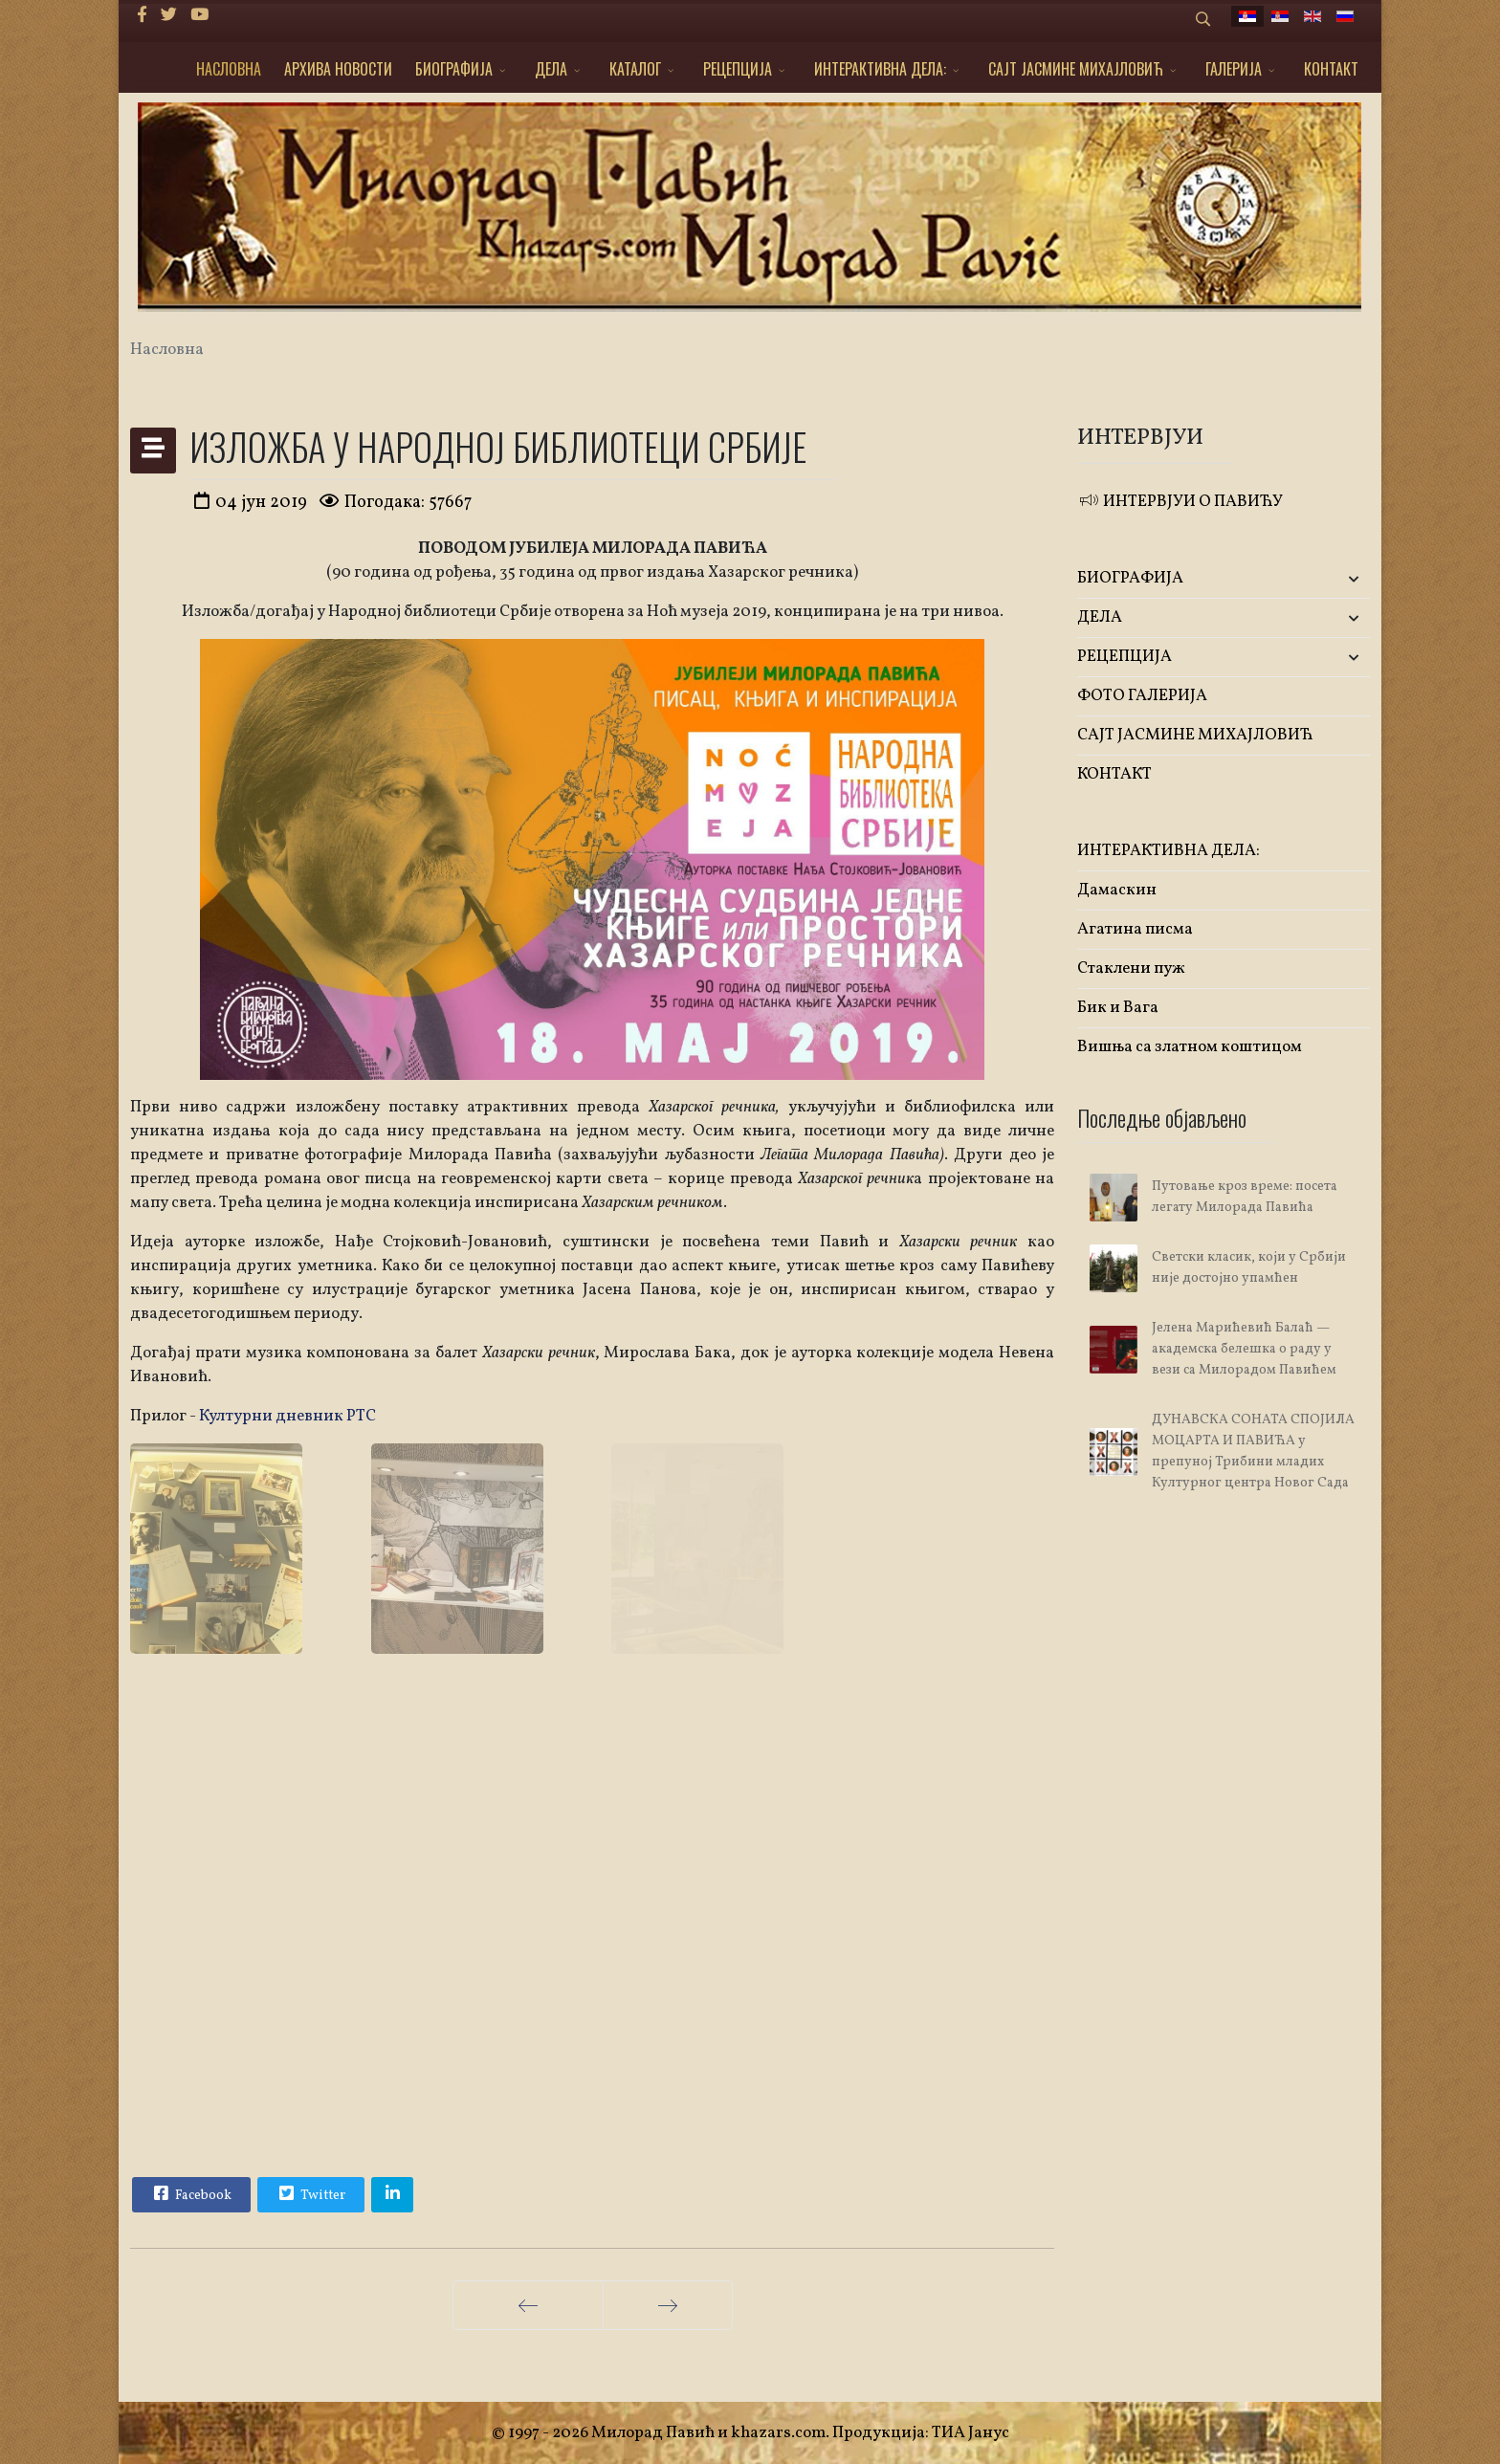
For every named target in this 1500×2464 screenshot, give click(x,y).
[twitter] (169, 16)
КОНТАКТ (1331, 68)
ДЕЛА (551, 68)
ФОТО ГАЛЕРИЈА (1142, 696)
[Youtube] (199, 16)
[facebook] (142, 16)
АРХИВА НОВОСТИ (338, 68)
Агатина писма (1135, 929)
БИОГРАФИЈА (454, 68)
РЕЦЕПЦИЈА (737, 68)
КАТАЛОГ (635, 68)
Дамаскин (1117, 890)
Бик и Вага (1117, 1008)
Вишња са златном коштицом (1189, 1047)
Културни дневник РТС (287, 1416)
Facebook (190, 2193)
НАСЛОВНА (228, 68)
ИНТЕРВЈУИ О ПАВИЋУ (1180, 502)
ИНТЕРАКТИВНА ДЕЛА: (880, 68)
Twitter (310, 2193)
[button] (1321, 579)
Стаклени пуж (1131, 968)
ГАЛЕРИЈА (1233, 68)
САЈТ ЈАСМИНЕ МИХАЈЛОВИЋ (1075, 68)
